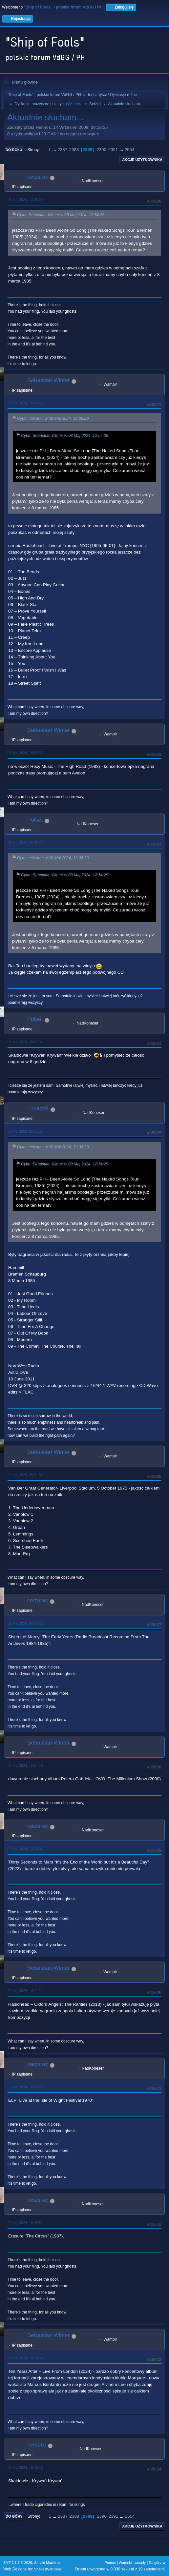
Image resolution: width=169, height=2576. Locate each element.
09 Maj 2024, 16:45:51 (25, 2223)
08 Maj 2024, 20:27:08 (25, 1042)
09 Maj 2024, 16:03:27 (25, 2087)
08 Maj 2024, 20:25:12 (25, 843)
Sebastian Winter (48, 380)
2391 (113, 149)
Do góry (14, 2516)
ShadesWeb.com (47, 2569)
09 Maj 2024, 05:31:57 (25, 1475)
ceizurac (37, 177)
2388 (74, 149)
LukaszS (38, 1108)
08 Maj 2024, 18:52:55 (25, 753)
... (55, 149)
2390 (101, 149)
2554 (130, 149)
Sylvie (94, 104)
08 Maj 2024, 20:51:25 (25, 1131)
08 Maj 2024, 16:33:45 (25, 403)
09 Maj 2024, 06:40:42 (25, 1623)
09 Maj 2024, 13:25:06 (25, 1849)
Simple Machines (47, 2563)
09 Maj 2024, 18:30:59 (25, 2358)
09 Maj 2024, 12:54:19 (25, 1765)
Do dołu (14, 150)
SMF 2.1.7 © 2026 (17, 2563)
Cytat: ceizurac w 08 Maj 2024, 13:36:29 (53, 418)
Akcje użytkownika (142, 160)
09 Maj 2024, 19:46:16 (25, 2467)
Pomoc (110, 2563)
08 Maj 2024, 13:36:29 (25, 200)
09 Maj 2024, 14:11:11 (25, 1991)
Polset (35, 820)
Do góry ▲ (157, 2563)
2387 (62, 149)
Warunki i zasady (132, 2563)
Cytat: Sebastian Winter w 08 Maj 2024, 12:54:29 (60, 215)
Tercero (36, 2445)
